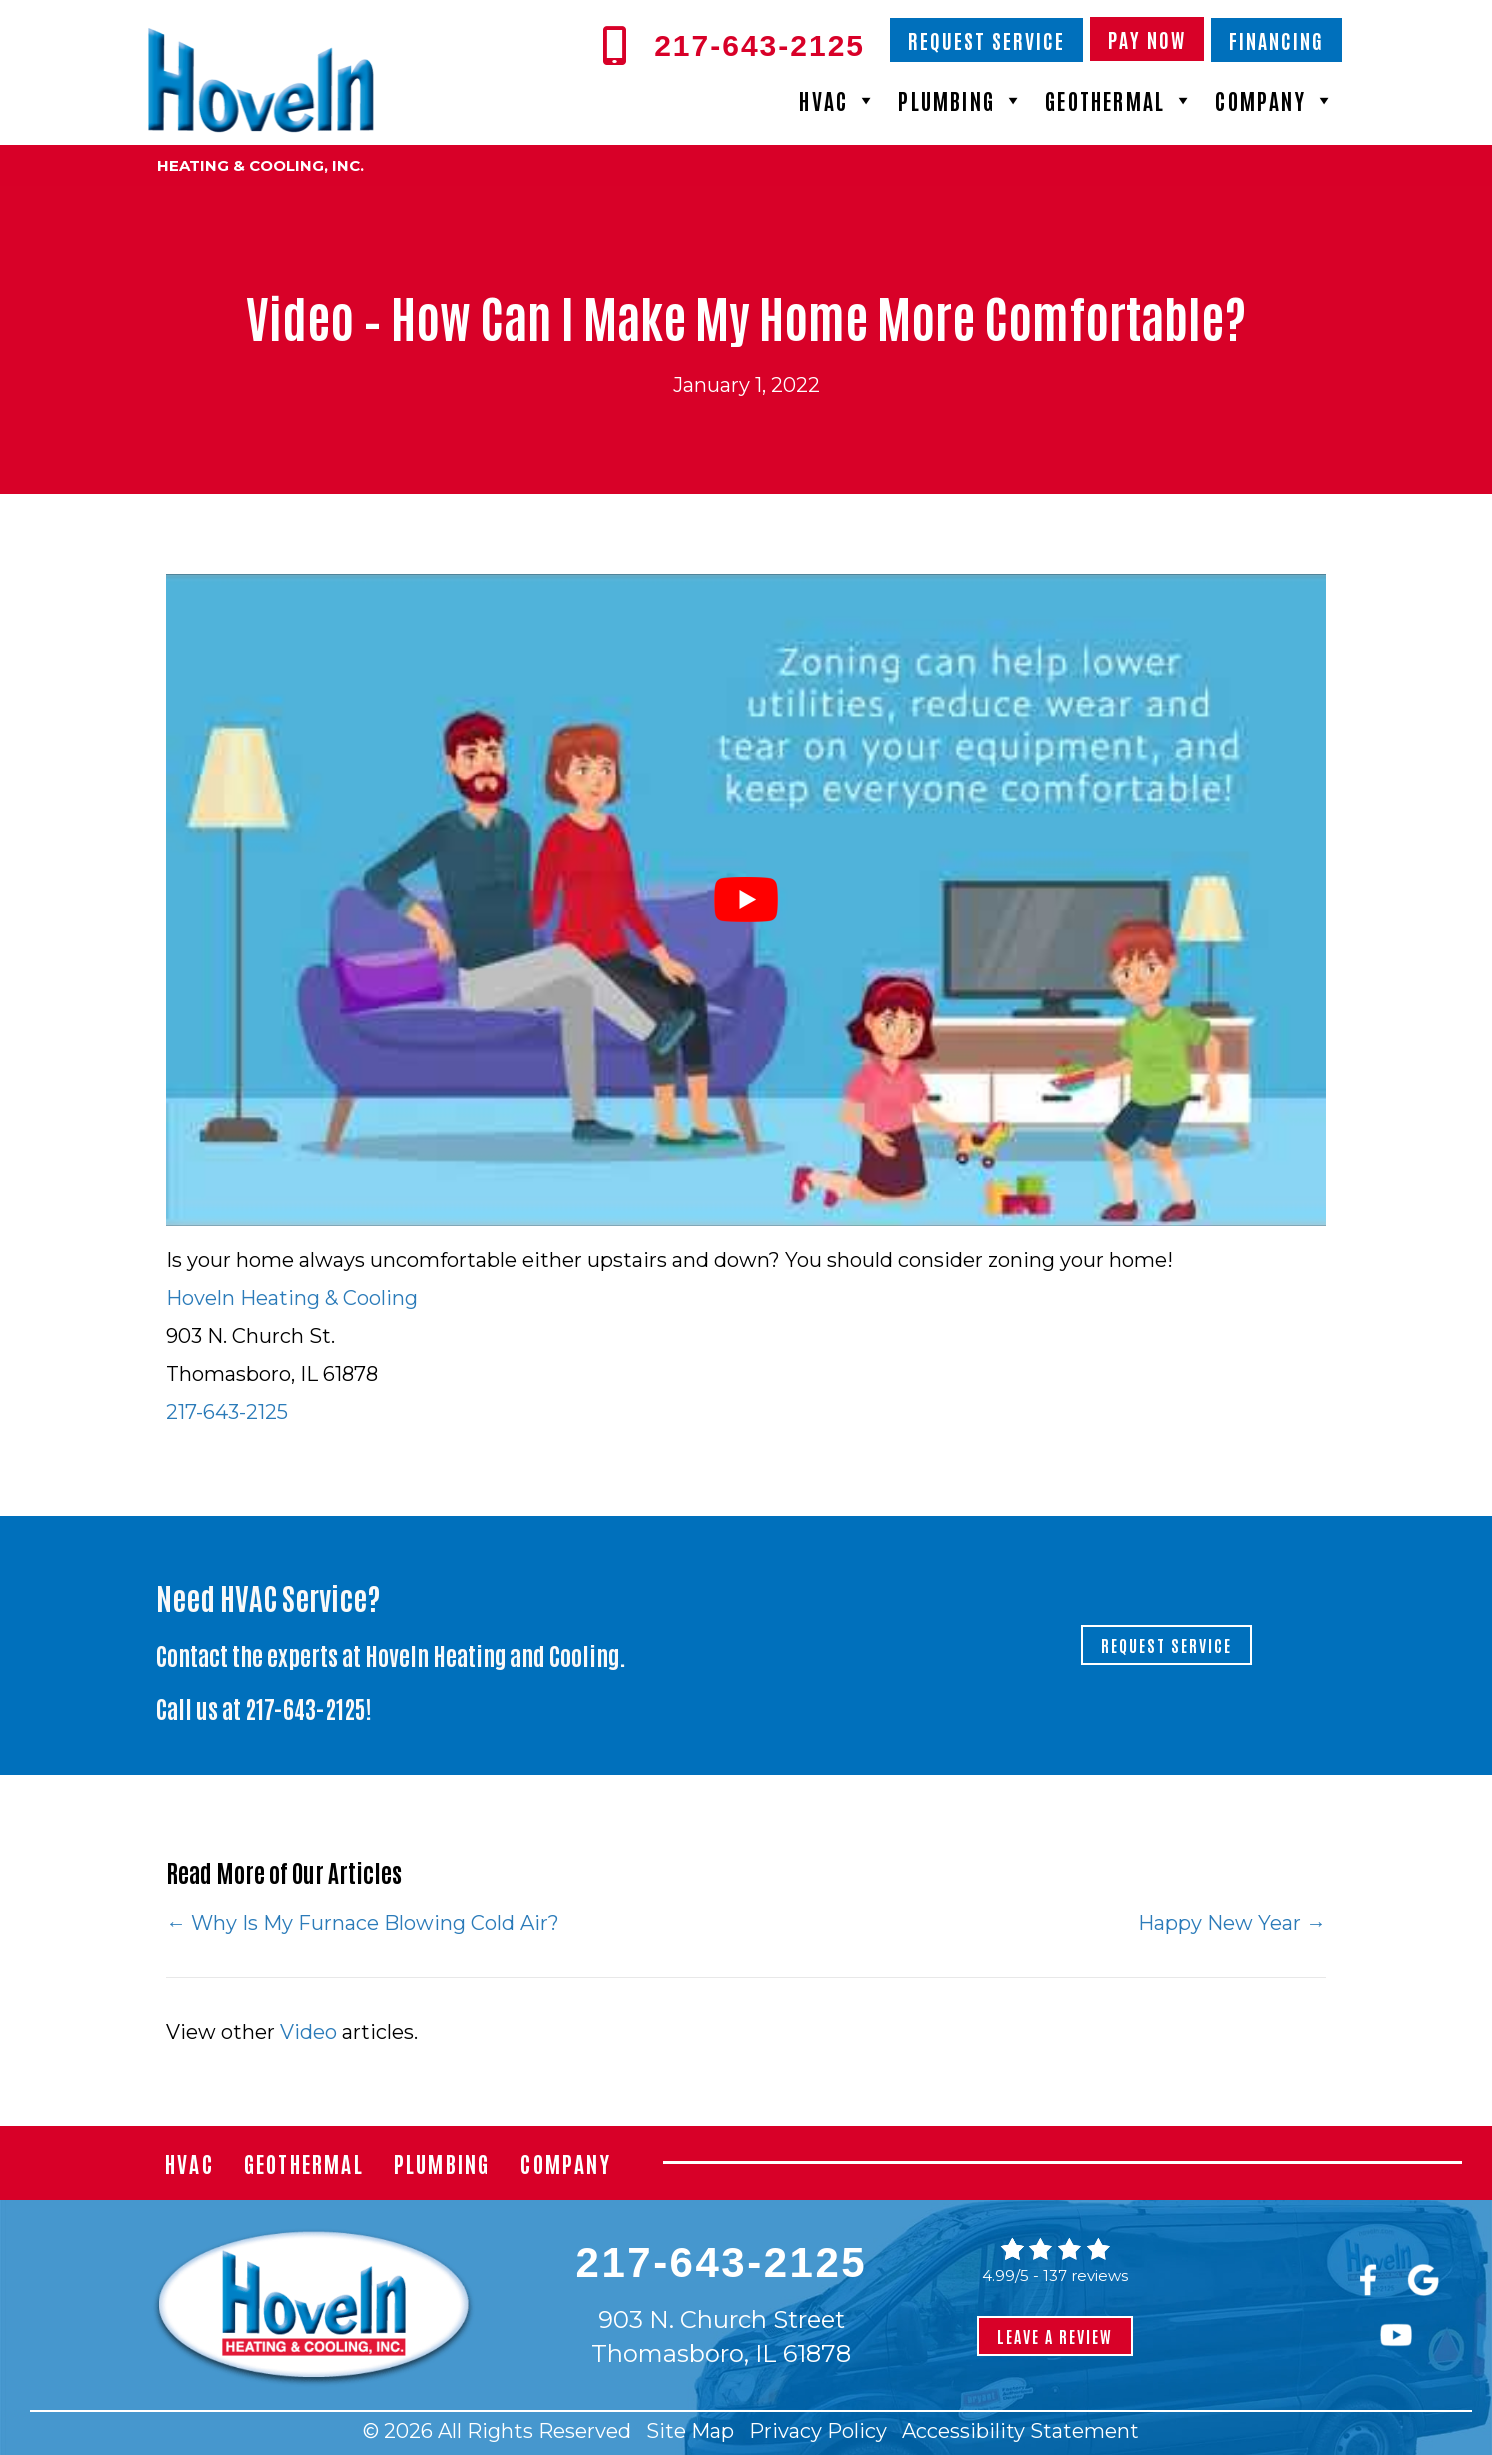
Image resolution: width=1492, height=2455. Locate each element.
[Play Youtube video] (746, 900)
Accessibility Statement (1020, 2431)
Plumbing (961, 100)
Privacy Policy (818, 2431)
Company (1275, 100)
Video (308, 2032)
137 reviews (1085, 2275)
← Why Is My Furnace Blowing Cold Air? (362, 1923)
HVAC (838, 100)
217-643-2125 (227, 1412)
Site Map (690, 2431)
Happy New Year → (1232, 1923)
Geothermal (1120, 100)
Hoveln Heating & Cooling (292, 1298)
